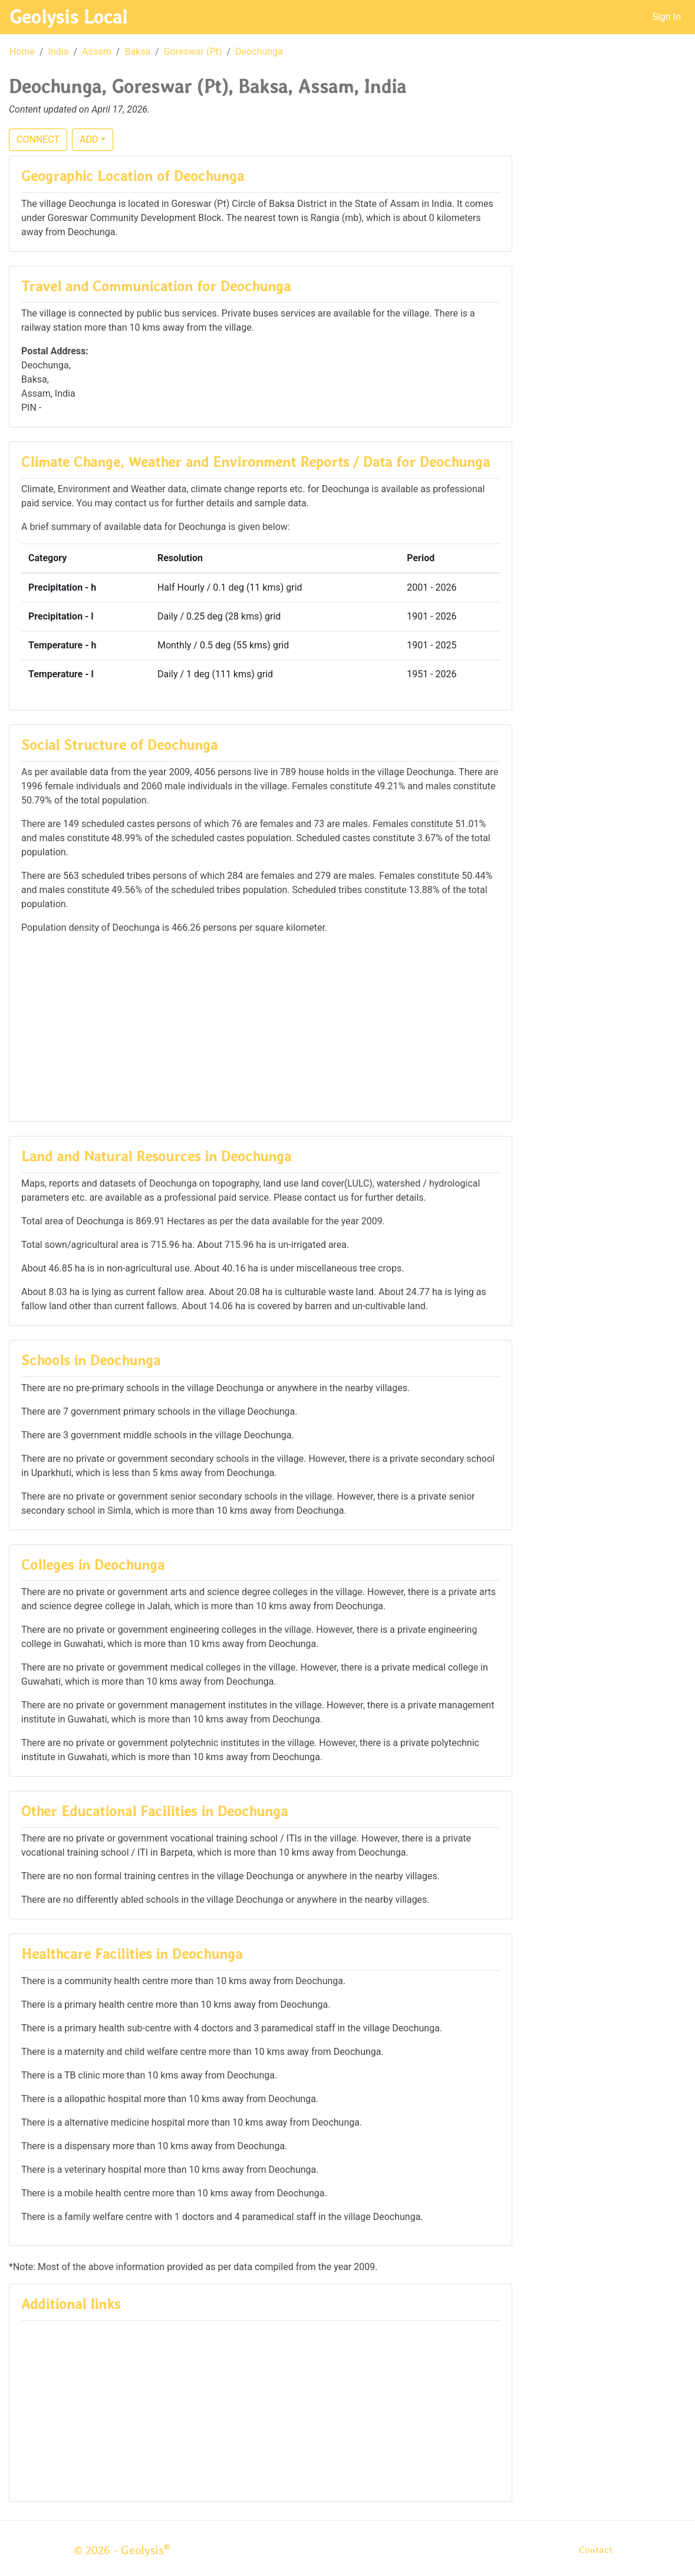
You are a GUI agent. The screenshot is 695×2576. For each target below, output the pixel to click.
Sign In (667, 16)
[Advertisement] (260, 1026)
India (58, 51)
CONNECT (38, 139)
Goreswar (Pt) (193, 51)
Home (22, 51)
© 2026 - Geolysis (122, 2550)
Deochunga (259, 51)
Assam (96, 51)
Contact (595, 2549)
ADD (89, 139)
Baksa (137, 51)
